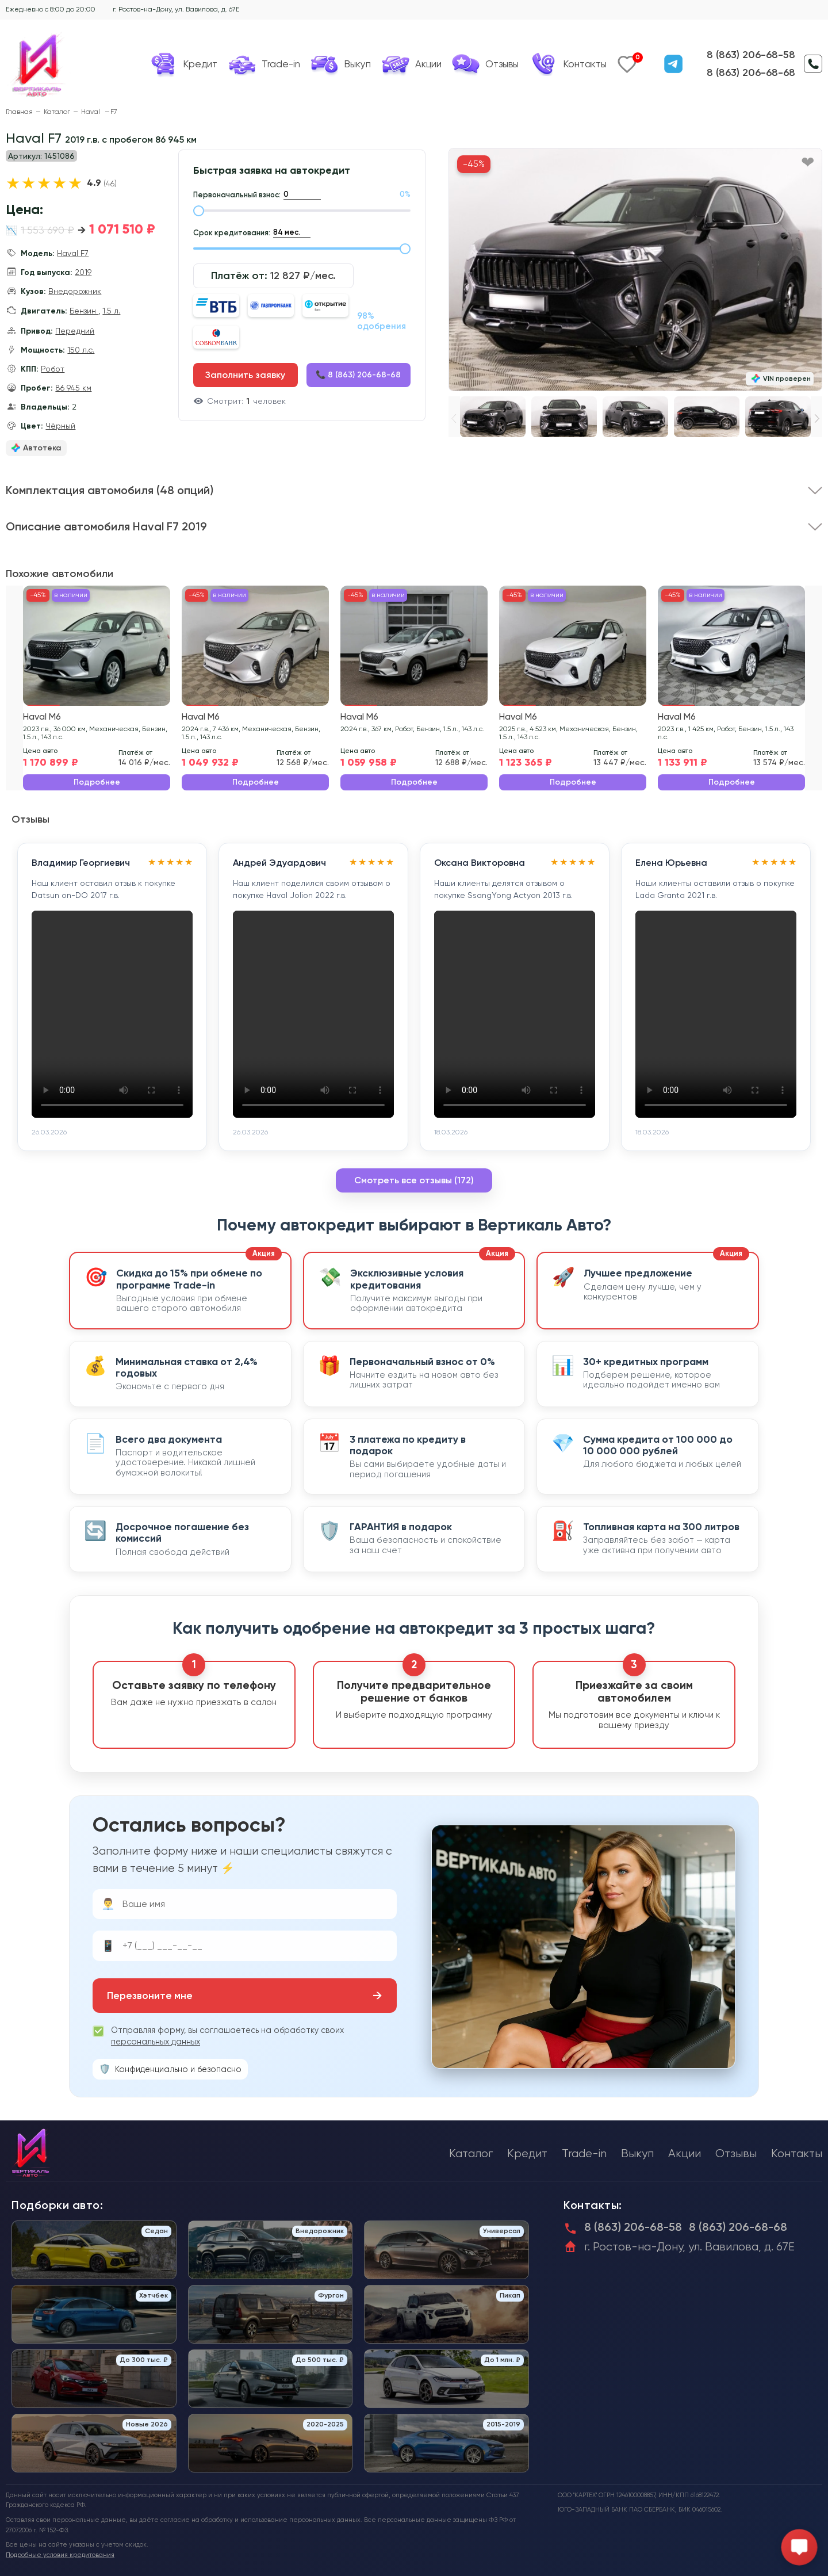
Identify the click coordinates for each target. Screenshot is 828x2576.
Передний (74, 330)
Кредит (527, 2153)
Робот (52, 368)
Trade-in (584, 2153)
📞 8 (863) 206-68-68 (358, 375)
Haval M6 (42, 717)
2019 (83, 272)
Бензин (84, 310)
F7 (113, 112)
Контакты (796, 2153)
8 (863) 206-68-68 (751, 72)
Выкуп (637, 2153)
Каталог (57, 112)
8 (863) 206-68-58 (751, 54)
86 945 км (73, 387)
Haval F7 (73, 253)
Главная (19, 112)
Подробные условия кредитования (60, 2555)
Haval (91, 112)
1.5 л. (111, 310)
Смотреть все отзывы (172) (414, 1180)
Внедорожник (74, 291)
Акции (684, 2153)
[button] (816, 418)
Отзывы (736, 2153)
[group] (635, 269)
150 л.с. (80, 349)
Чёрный (60, 425)
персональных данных (155, 2041)
